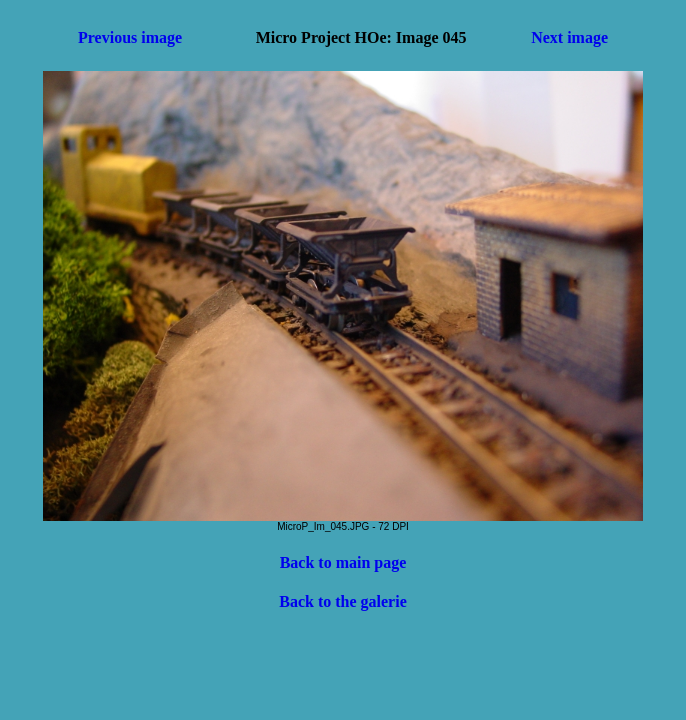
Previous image (130, 37)
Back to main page (343, 562)
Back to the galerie (343, 601)
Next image (569, 37)
